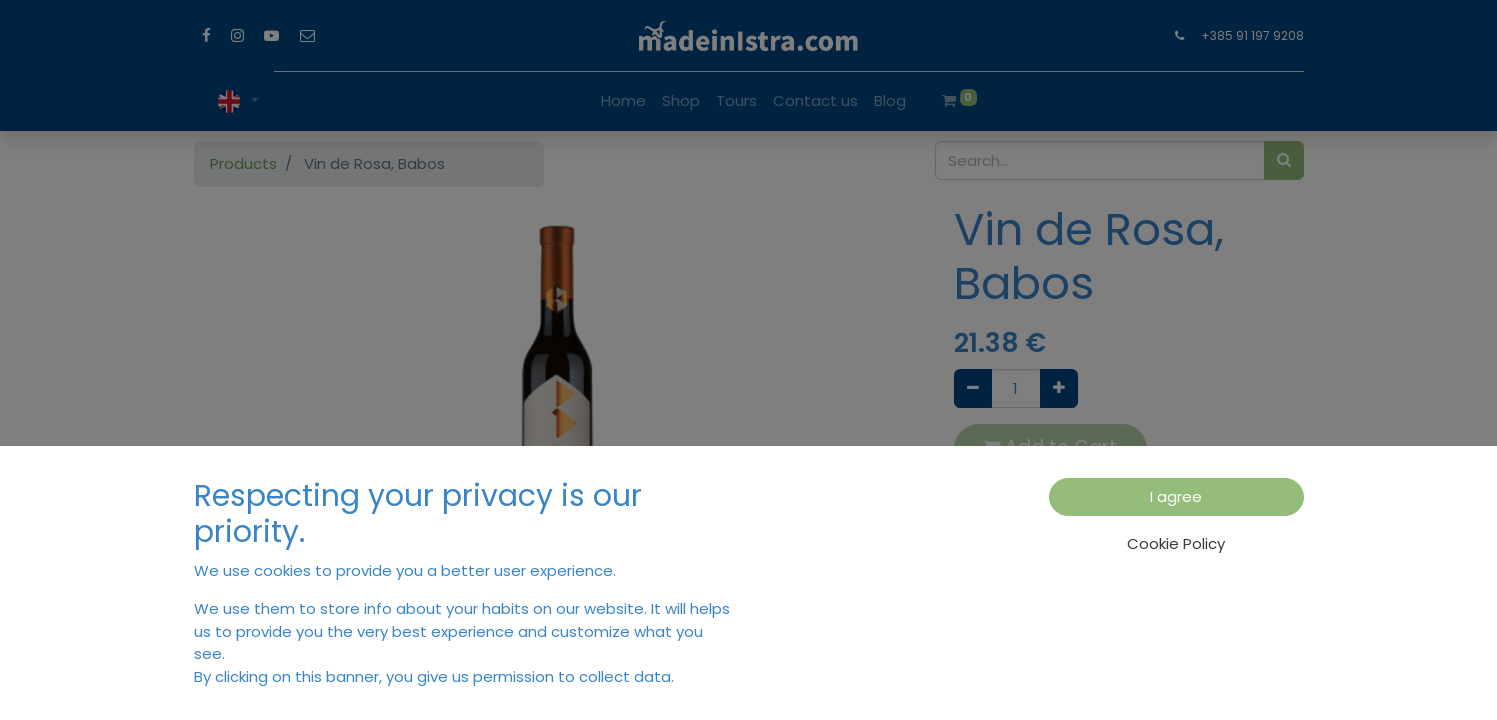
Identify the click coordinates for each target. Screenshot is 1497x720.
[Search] (1284, 160)
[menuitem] (623, 101)
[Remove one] (973, 388)
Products (243, 163)
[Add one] (1059, 388)
